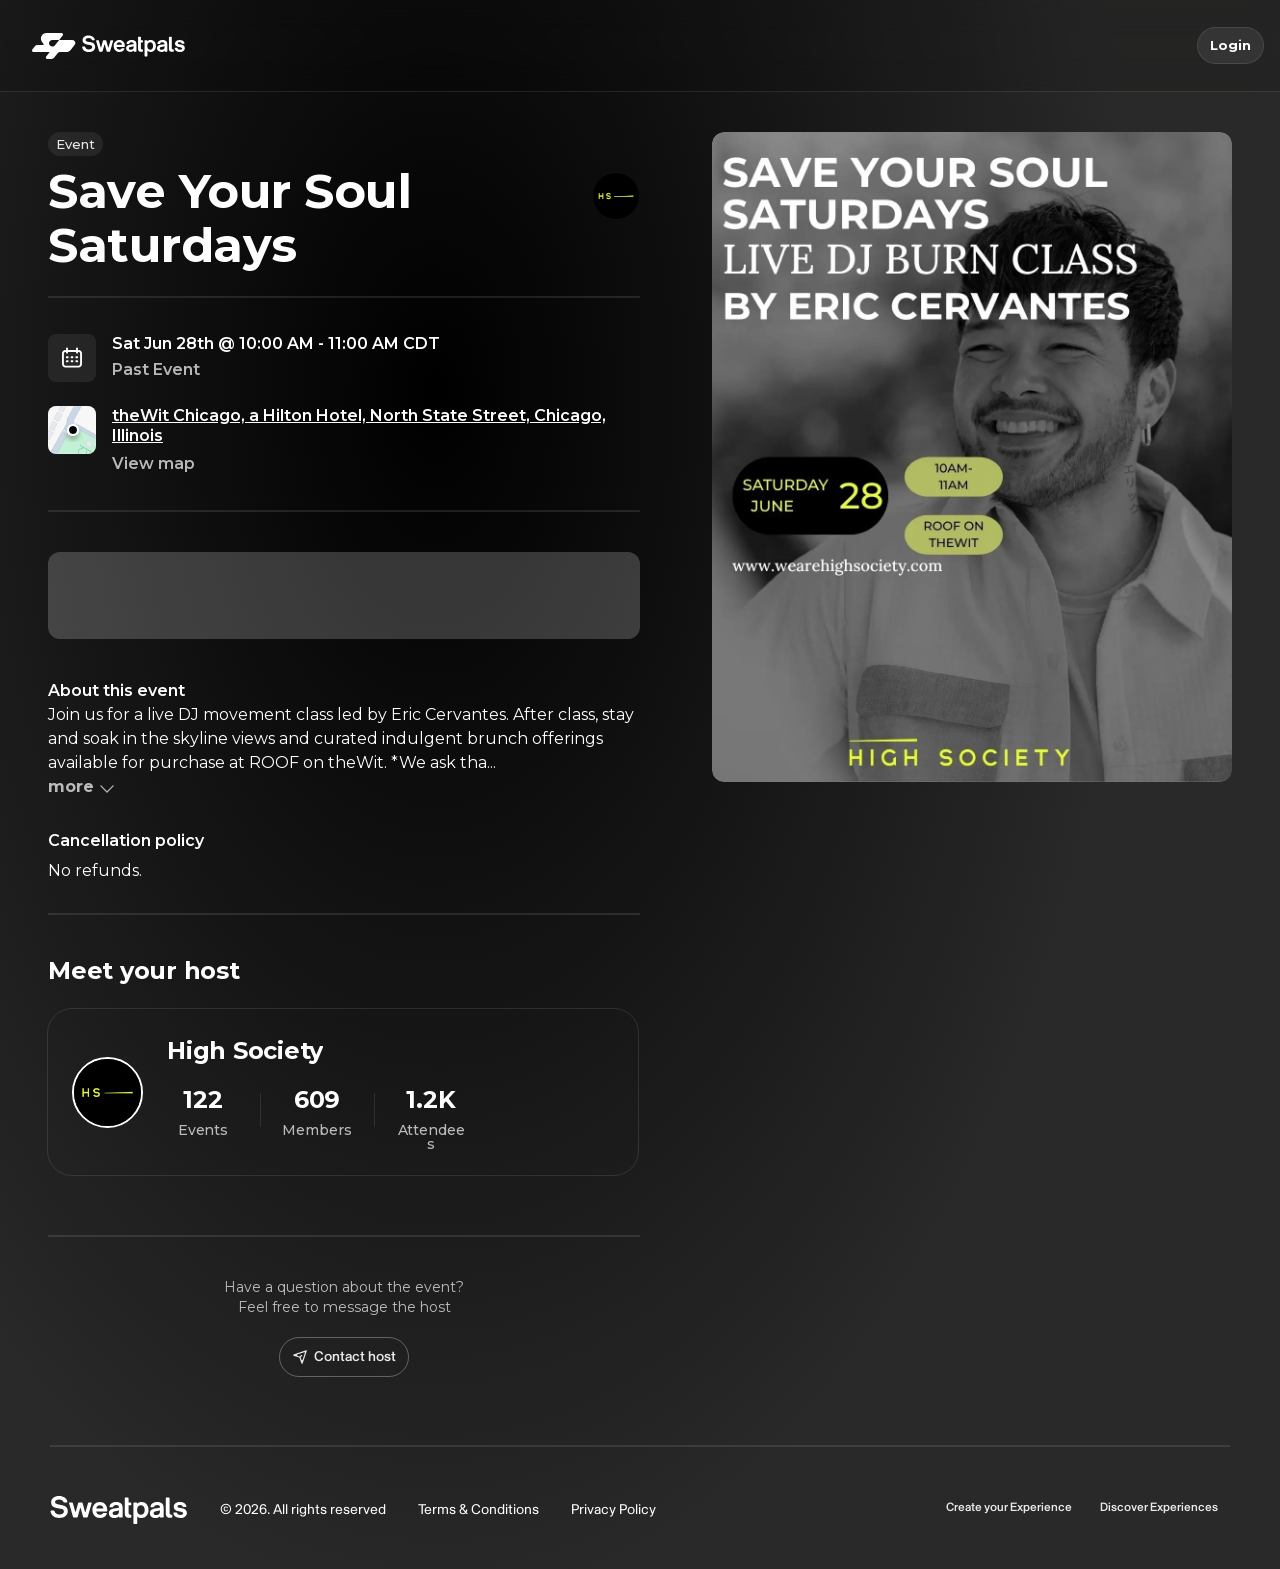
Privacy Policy (613, 1509)
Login (1230, 46)
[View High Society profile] (343, 1092)
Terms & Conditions (478, 1509)
